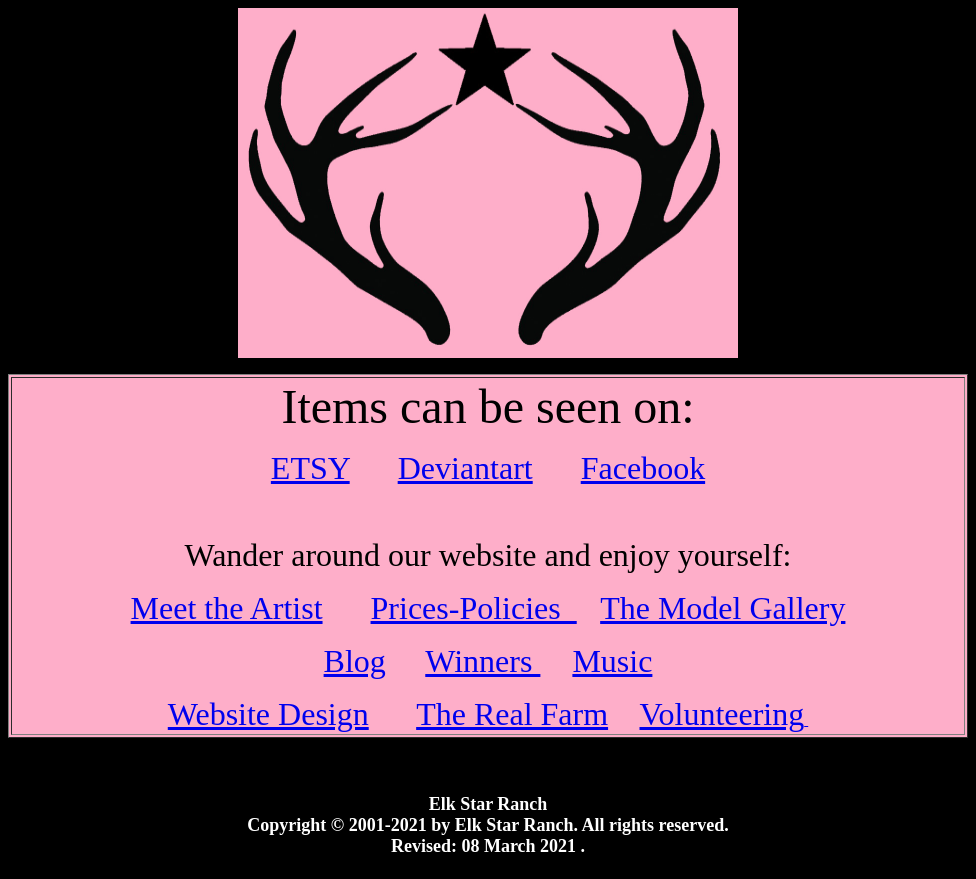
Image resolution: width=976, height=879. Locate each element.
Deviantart (465, 468)
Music (612, 661)
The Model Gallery (722, 608)
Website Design (268, 714)
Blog (355, 661)
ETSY (310, 468)
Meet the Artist (227, 608)
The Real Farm (512, 714)
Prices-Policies (474, 608)
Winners (482, 661)
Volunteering (722, 714)
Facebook (643, 468)
